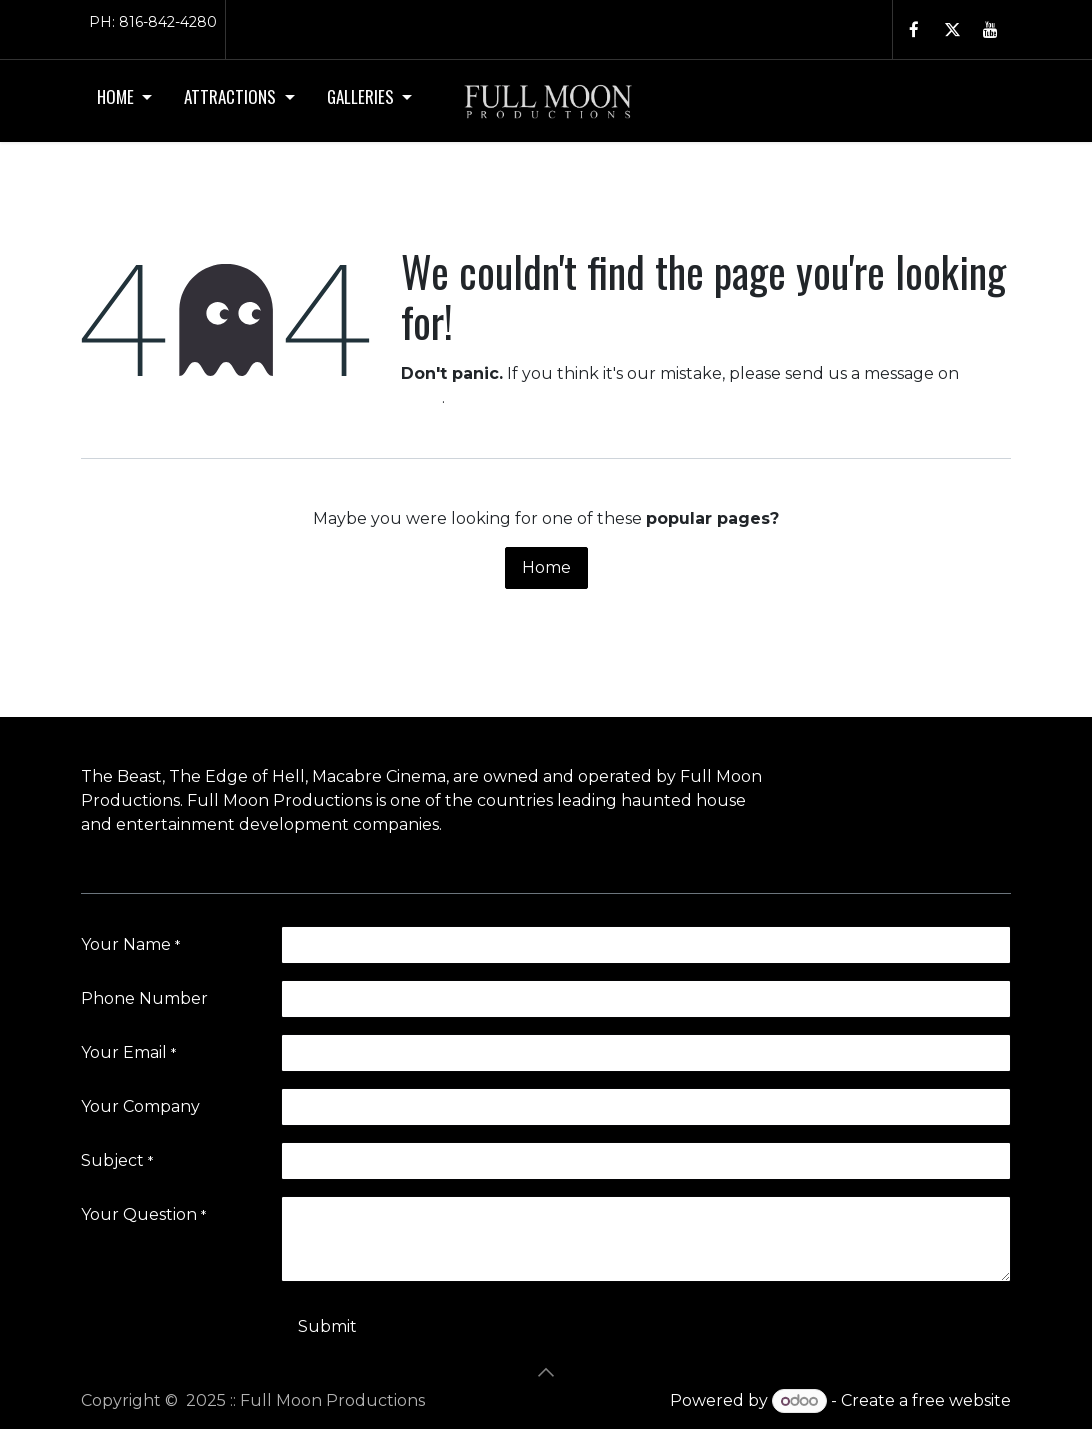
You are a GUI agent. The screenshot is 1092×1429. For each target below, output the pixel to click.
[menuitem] (124, 101)
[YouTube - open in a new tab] (990, 30)
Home (546, 567)
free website (961, 1400)
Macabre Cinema (379, 776)
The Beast (121, 776)
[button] (546, 1372)
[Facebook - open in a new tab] (914, 30)
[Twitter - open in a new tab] (952, 30)
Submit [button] (327, 1326)
